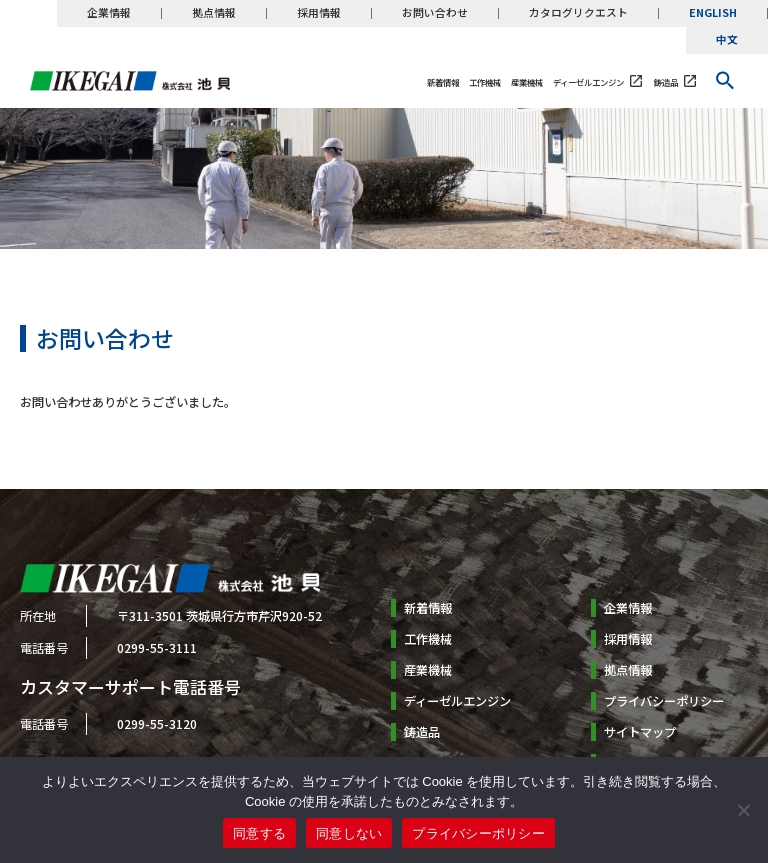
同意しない (349, 833)
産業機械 (527, 82)
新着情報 (443, 82)
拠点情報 (214, 13)
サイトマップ (640, 732)
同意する (259, 833)
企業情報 (109, 13)
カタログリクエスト (578, 13)
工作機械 (485, 82)
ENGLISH (713, 13)
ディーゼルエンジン (588, 82)
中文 (727, 40)
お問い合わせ (435, 13)
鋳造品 (666, 82)
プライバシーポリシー (664, 701)
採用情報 (319, 13)
